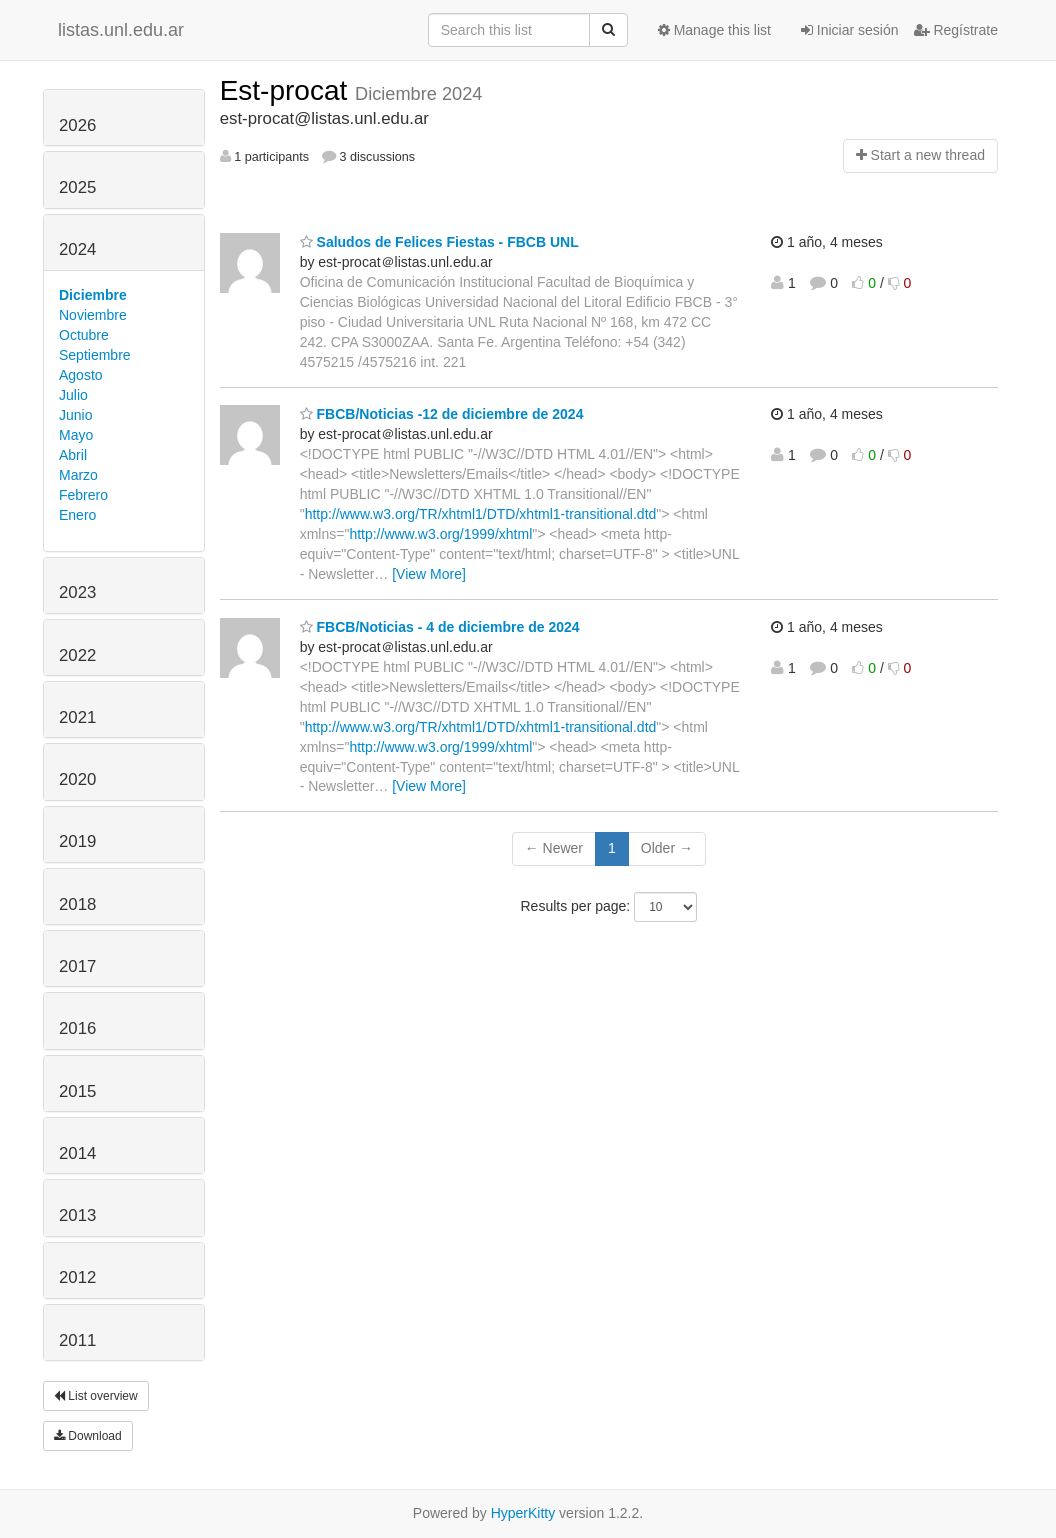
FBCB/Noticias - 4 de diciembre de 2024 (440, 627)
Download (88, 1436)
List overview (96, 1396)
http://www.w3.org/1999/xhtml (440, 534)
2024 (77, 249)
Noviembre (93, 315)
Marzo (78, 475)
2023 (77, 592)
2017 (77, 966)
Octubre (84, 335)
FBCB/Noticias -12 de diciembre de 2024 (442, 414)
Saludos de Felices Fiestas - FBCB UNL (439, 242)
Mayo (76, 435)
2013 (77, 1215)
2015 (77, 1091)
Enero (77, 515)
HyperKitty (523, 1513)
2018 (77, 904)
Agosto (81, 375)
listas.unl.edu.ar (121, 30)
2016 (77, 1028)
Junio (75, 415)
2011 (77, 1340)
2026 (77, 125)
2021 (77, 717)
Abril (73, 455)
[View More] (429, 574)
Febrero (83, 495)
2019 (77, 841)
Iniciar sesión (850, 30)
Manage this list (714, 30)
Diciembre (93, 295)
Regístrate (956, 30)
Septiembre (95, 355)
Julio (73, 395)
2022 (77, 655)
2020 (77, 779)
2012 (77, 1277)
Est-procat (287, 90)
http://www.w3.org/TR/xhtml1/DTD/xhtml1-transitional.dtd (481, 514)
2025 (77, 187)
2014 (77, 1153)
